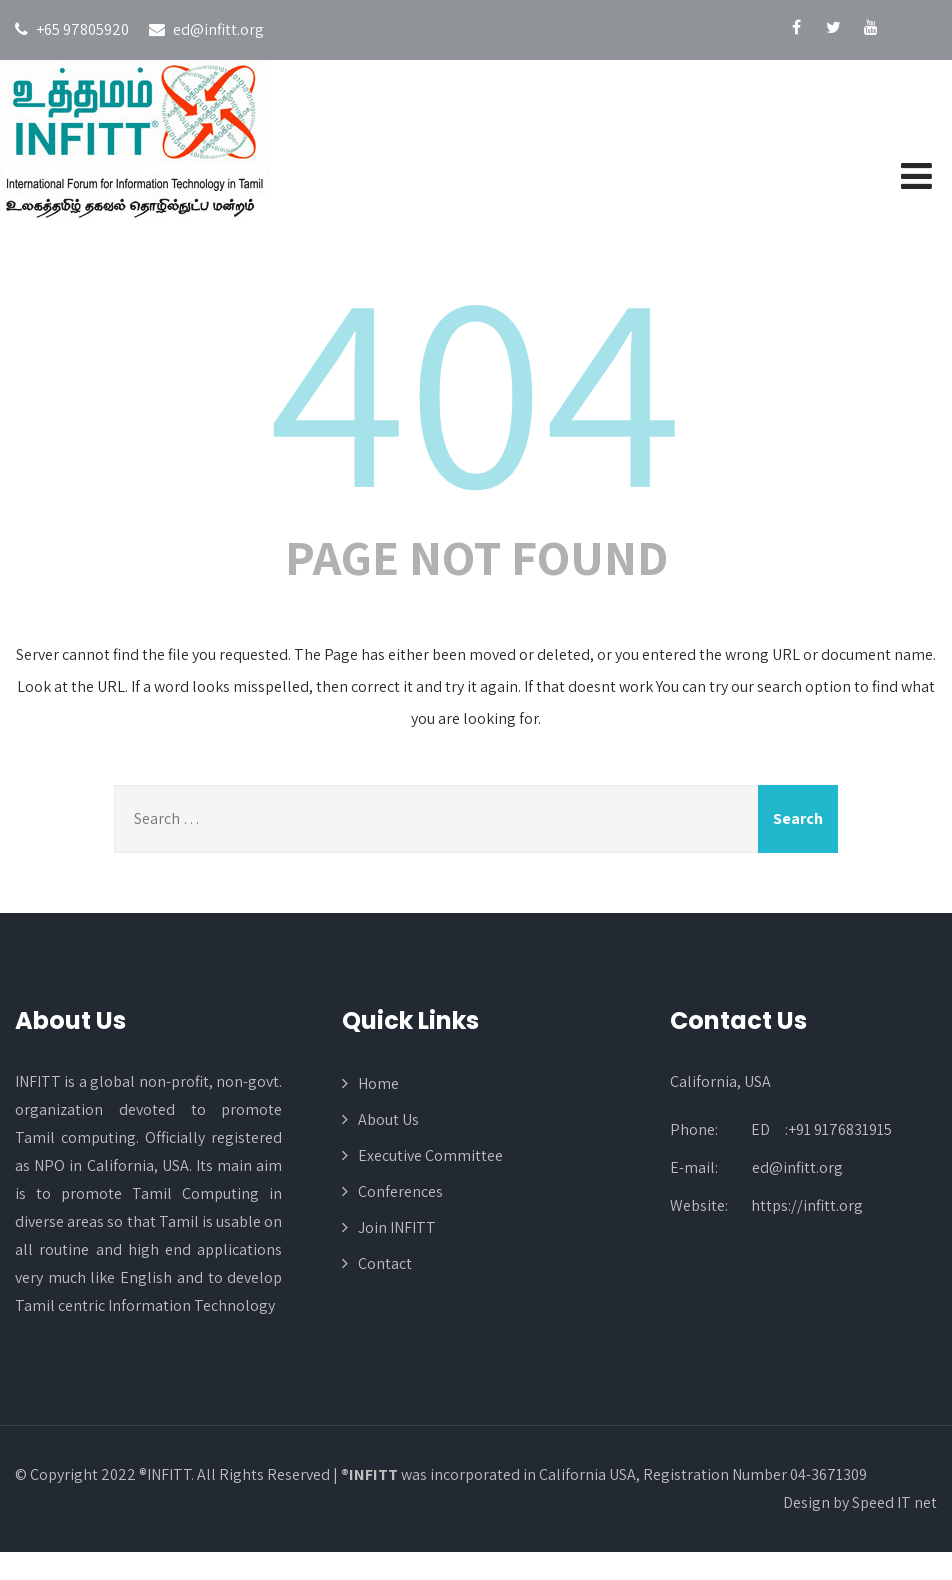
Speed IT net (894, 1502)
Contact (385, 1263)
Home (378, 1083)
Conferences (400, 1191)
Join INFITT (397, 1227)
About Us (388, 1119)
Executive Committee (430, 1155)
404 (476, 384)
